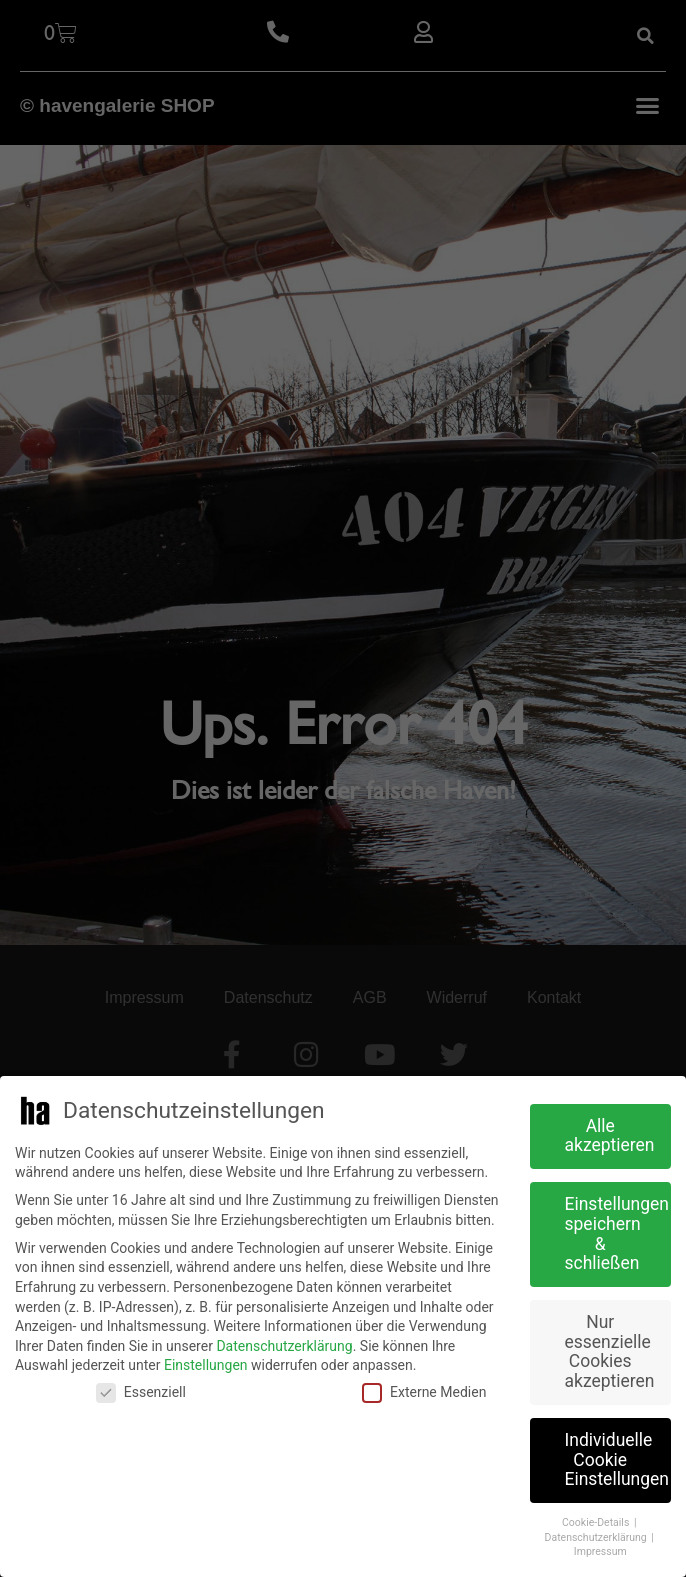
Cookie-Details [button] (597, 1522)
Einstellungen (206, 1365)
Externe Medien (424, 1392)
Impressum (600, 1551)
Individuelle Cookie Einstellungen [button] (617, 1459)
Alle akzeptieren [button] (610, 1136)
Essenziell (141, 1392)
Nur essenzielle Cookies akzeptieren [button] (610, 1351)
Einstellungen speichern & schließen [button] (617, 1233)
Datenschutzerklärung (284, 1346)
